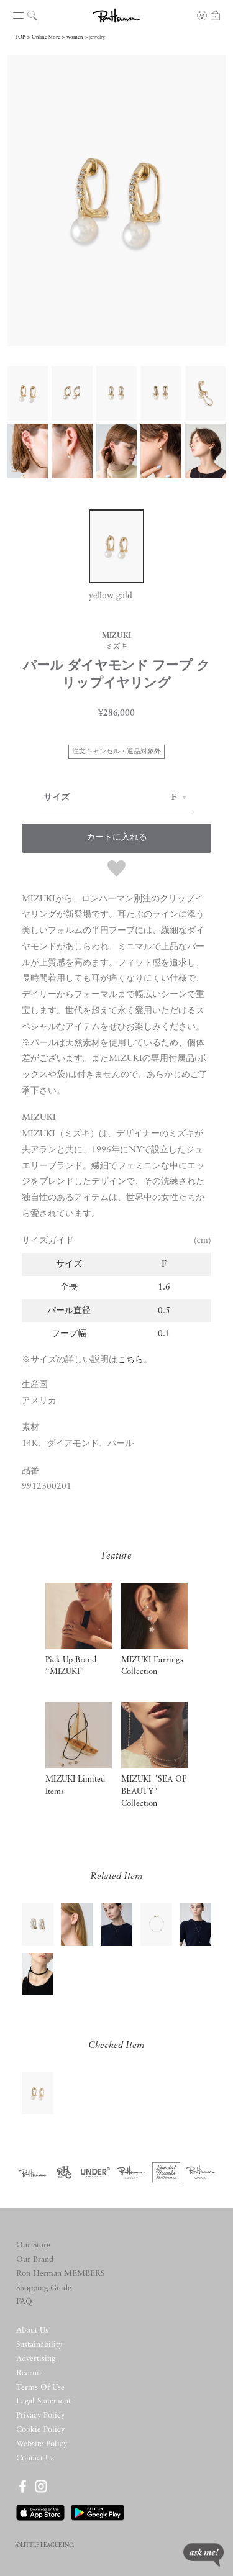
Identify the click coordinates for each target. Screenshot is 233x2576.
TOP (19, 37)
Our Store (33, 2245)
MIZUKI (39, 1117)
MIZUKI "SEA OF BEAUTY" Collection (153, 1791)
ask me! (203, 2555)
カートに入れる (116, 837)
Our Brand (34, 2259)
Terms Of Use (40, 2387)
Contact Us (35, 2458)
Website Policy (41, 2444)
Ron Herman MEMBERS (60, 2274)
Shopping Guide (43, 2288)
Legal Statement (43, 2401)
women (74, 37)
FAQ (24, 2302)
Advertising (35, 2359)
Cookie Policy (40, 2430)
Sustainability (39, 2345)
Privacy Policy (40, 2415)
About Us (32, 2330)
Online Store (46, 37)
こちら (130, 1360)
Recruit (29, 2373)
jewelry (97, 37)
